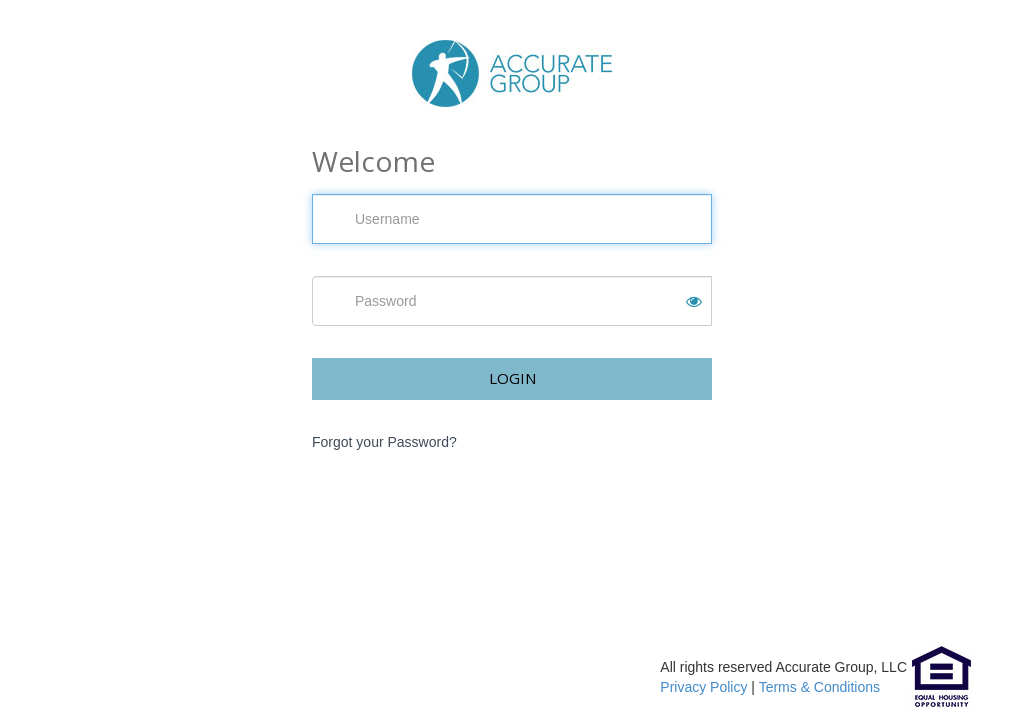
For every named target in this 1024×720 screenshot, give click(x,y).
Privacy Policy (703, 687)
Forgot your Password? (384, 442)
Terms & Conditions (819, 687)
